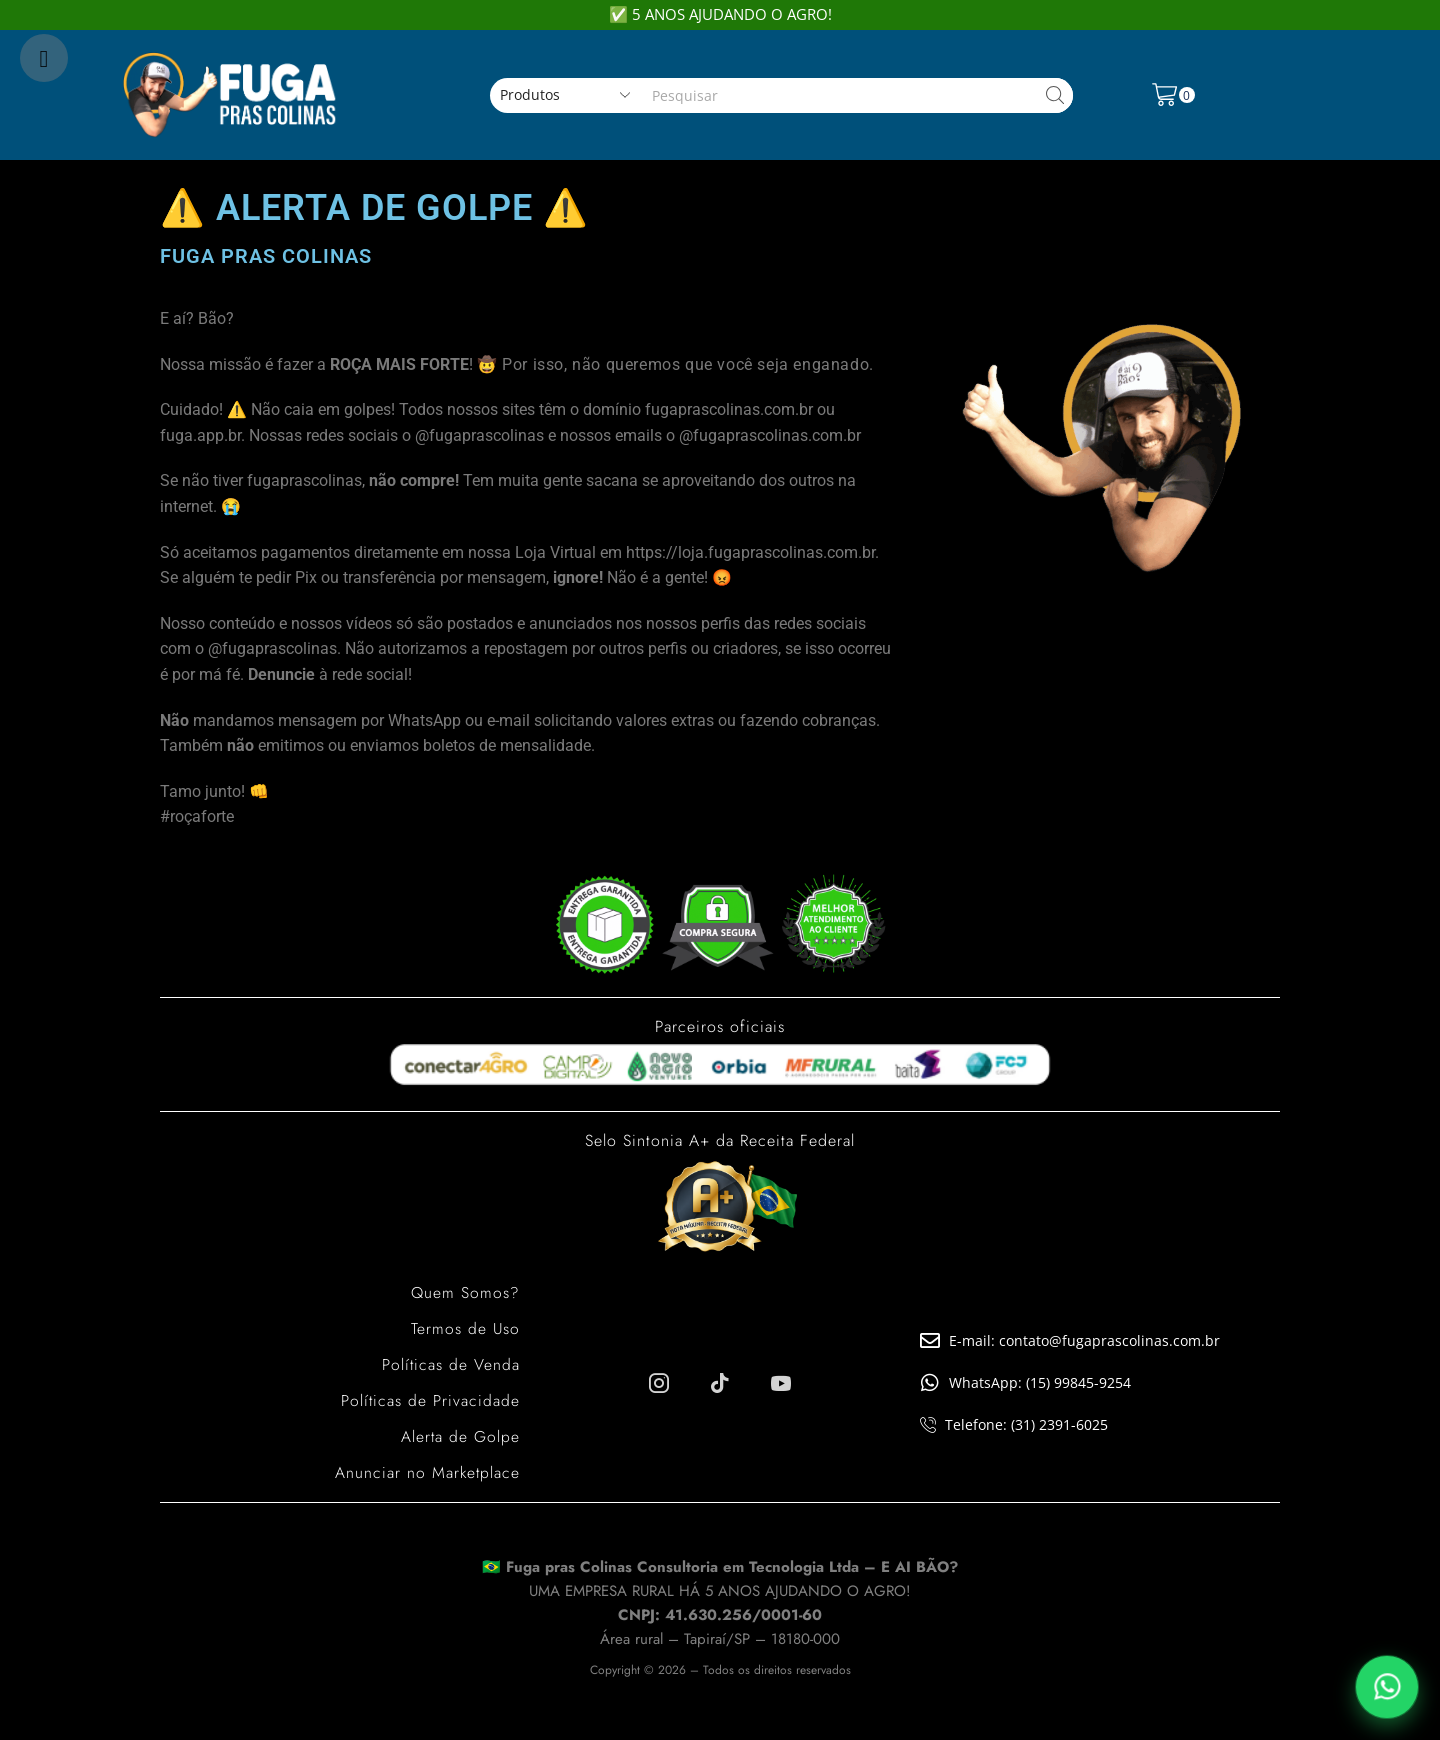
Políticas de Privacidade (430, 1400)
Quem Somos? (465, 1292)
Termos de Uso (465, 1328)
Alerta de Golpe (460, 1436)
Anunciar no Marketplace (426, 1472)
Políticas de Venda (450, 1364)
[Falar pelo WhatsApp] (1387, 1687)
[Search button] (1055, 95)
